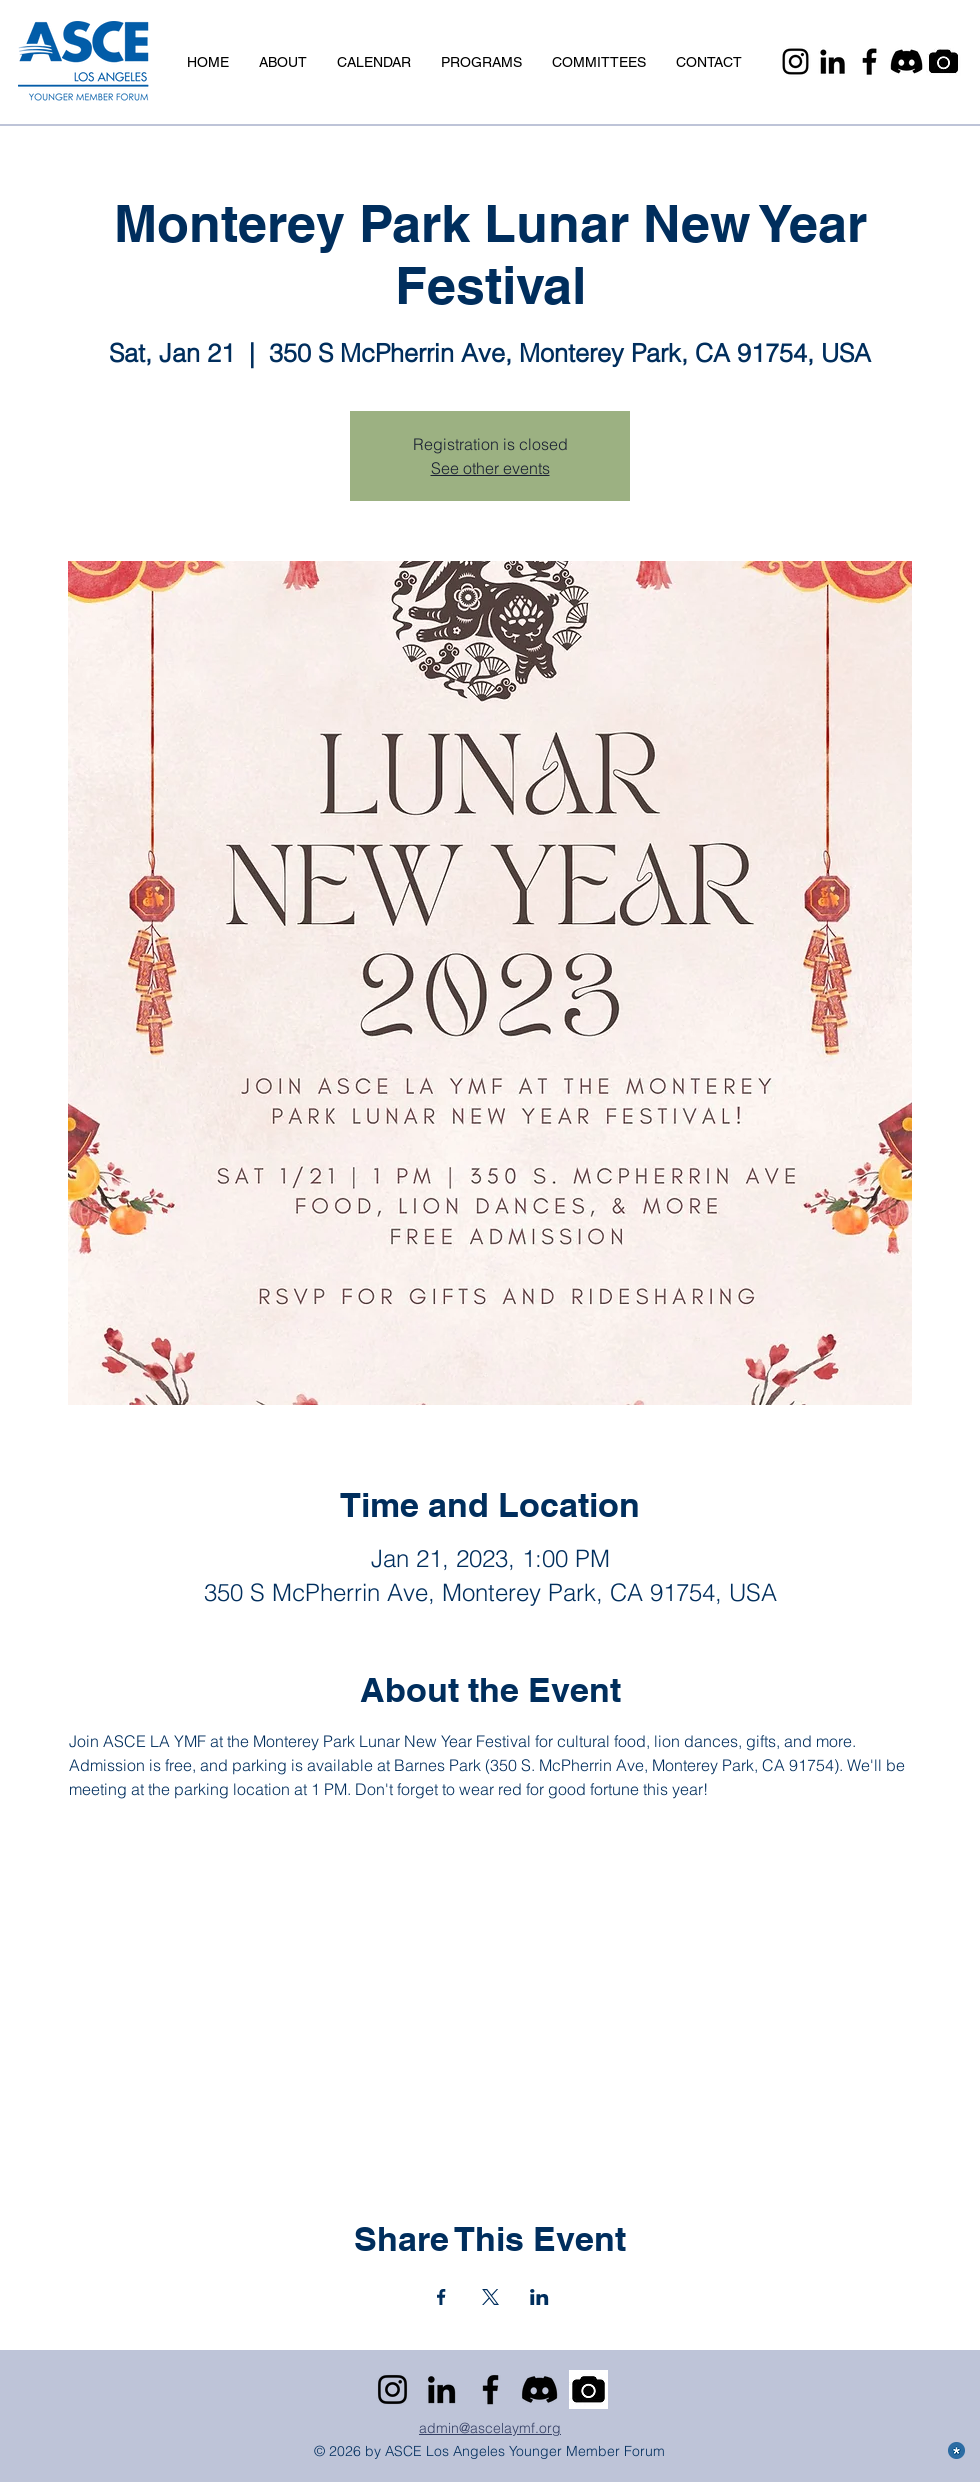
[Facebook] (869, 61)
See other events (490, 468)
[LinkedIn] (832, 61)
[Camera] (943, 61)
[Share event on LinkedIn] (539, 2297)
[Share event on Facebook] (441, 2297)
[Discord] (906, 61)
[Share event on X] (490, 2297)
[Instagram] (795, 61)
